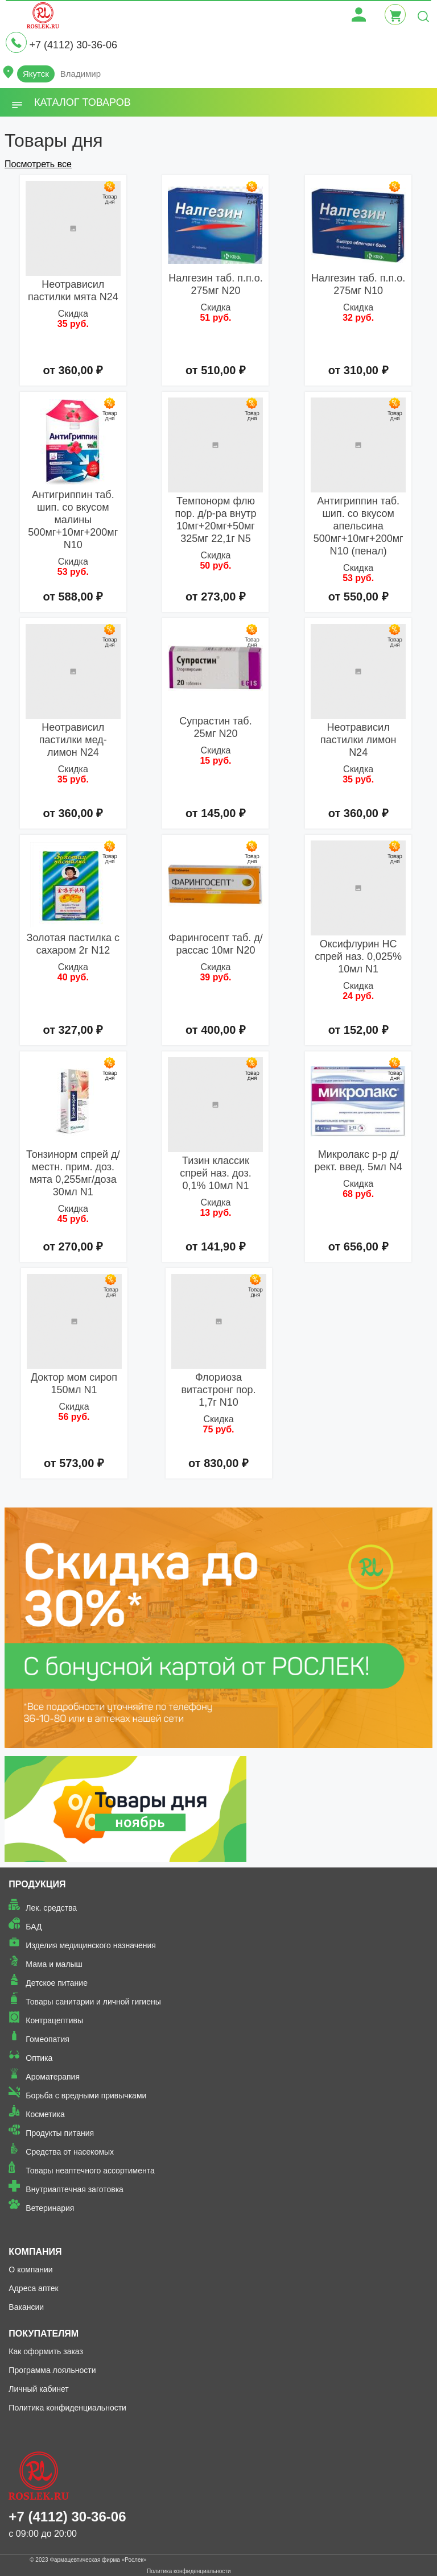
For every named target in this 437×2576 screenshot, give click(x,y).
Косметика (45, 2114)
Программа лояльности (52, 2370)
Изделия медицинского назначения (91, 1945)
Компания (35, 2251)
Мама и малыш (54, 1964)
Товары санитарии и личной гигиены (93, 2001)
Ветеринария (50, 2208)
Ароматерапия (53, 2076)
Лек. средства (51, 1907)
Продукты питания (60, 2133)
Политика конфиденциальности (67, 2407)
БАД (34, 1926)
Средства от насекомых (70, 2151)
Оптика (39, 2058)
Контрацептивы (54, 2020)
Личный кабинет (38, 2388)
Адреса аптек (33, 2288)
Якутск (36, 73)
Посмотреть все (38, 164)
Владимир (80, 73)
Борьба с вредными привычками (86, 2095)
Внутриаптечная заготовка (74, 2189)
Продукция (37, 1884)
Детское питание (57, 1982)
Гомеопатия (47, 2039)
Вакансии (26, 2307)
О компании (30, 2269)
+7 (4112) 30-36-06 (73, 45)
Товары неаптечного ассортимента (90, 2170)
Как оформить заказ (46, 2351)
